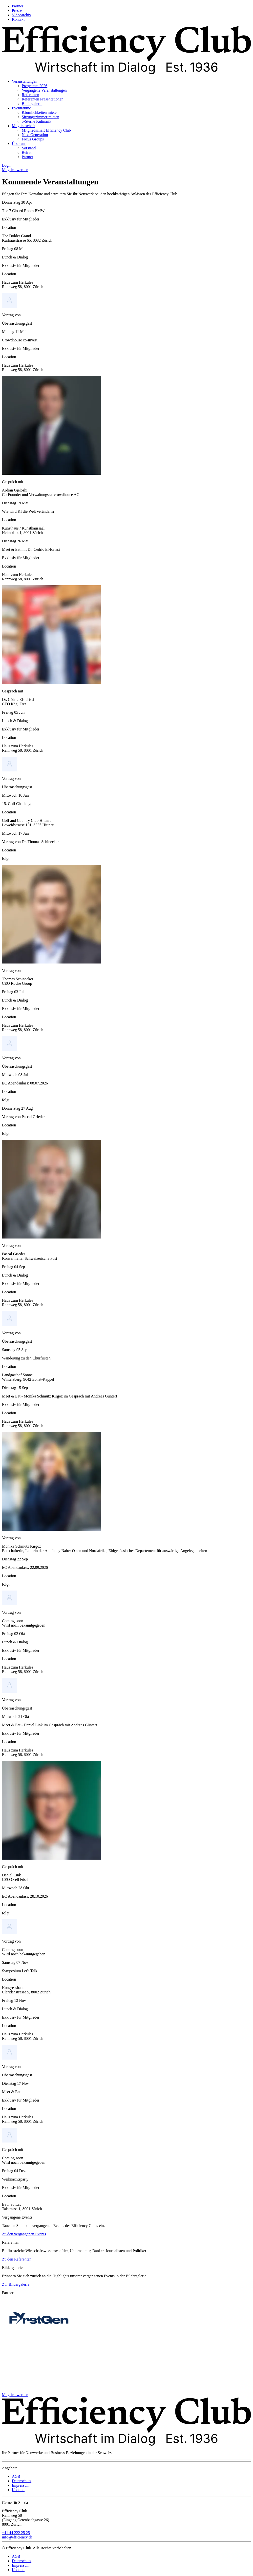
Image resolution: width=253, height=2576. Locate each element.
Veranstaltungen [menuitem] (24, 81)
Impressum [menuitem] (20, 2485)
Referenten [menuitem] (30, 95)
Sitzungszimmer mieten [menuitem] (40, 117)
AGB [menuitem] (16, 2476)
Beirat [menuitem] (26, 152)
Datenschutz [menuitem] (21, 2481)
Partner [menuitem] (17, 6)
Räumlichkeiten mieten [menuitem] (40, 112)
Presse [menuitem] (17, 10)
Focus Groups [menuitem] (33, 139)
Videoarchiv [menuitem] (21, 15)
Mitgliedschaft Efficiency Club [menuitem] (46, 130)
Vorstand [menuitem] (29, 148)
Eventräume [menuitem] (21, 108)
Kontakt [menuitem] (18, 19)
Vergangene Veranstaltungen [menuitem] (44, 90)
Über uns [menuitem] (19, 143)
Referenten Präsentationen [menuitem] (42, 99)
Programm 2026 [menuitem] (34, 86)
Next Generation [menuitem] (35, 135)
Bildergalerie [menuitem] (32, 103)
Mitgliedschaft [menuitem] (23, 126)
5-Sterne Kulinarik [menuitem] (36, 121)
